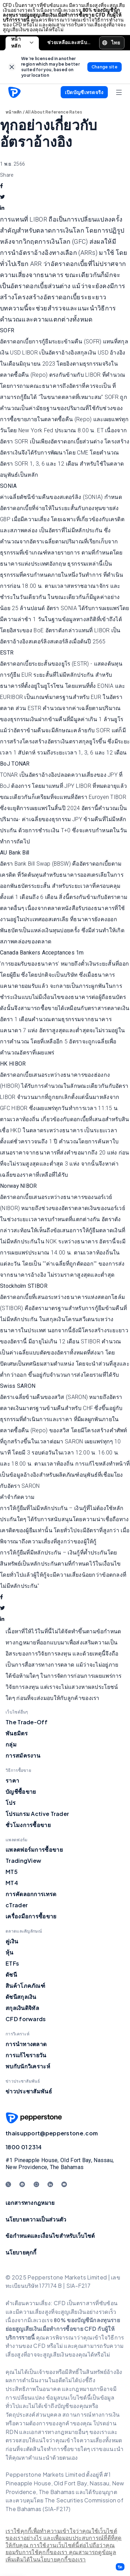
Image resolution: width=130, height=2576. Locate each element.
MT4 (12, 1882)
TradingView (23, 1860)
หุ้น (10, 1952)
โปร (11, 1802)
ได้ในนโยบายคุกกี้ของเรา (55, 2559)
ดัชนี (11, 1974)
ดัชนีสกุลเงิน (21, 1996)
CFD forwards (26, 2019)
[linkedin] (2, 208)
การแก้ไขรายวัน (26, 2055)
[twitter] (2, 197)
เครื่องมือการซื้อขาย (31, 1916)
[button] (120, 2566)
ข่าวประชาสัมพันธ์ (29, 2091)
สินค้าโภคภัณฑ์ (25, 1985)
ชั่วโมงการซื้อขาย (28, 1824)
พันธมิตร (17, 1733)
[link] (12, 66)
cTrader (17, 1905)
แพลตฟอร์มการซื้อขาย (34, 1849)
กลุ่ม (11, 1744)
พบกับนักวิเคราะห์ (28, 2066)
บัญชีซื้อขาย (21, 1791)
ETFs (12, 1963)
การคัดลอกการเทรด (31, 1894)
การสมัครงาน (23, 1755)
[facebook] (1, 186)
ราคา (12, 1780)
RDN (12, 2431)
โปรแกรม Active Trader (37, 1813)
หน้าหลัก (22, 42)
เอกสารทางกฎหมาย (30, 2202)
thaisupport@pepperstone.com (52, 2133)
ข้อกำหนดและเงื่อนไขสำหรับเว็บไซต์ (50, 2235)
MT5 (12, 1871)
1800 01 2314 (24, 2147)
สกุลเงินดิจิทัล (22, 2007)
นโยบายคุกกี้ (21, 2252)
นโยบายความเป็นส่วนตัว (36, 2219)
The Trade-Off (26, 1722)
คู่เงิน (12, 1941)
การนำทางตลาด (26, 2044)
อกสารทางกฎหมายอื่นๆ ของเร (67, 2431)
